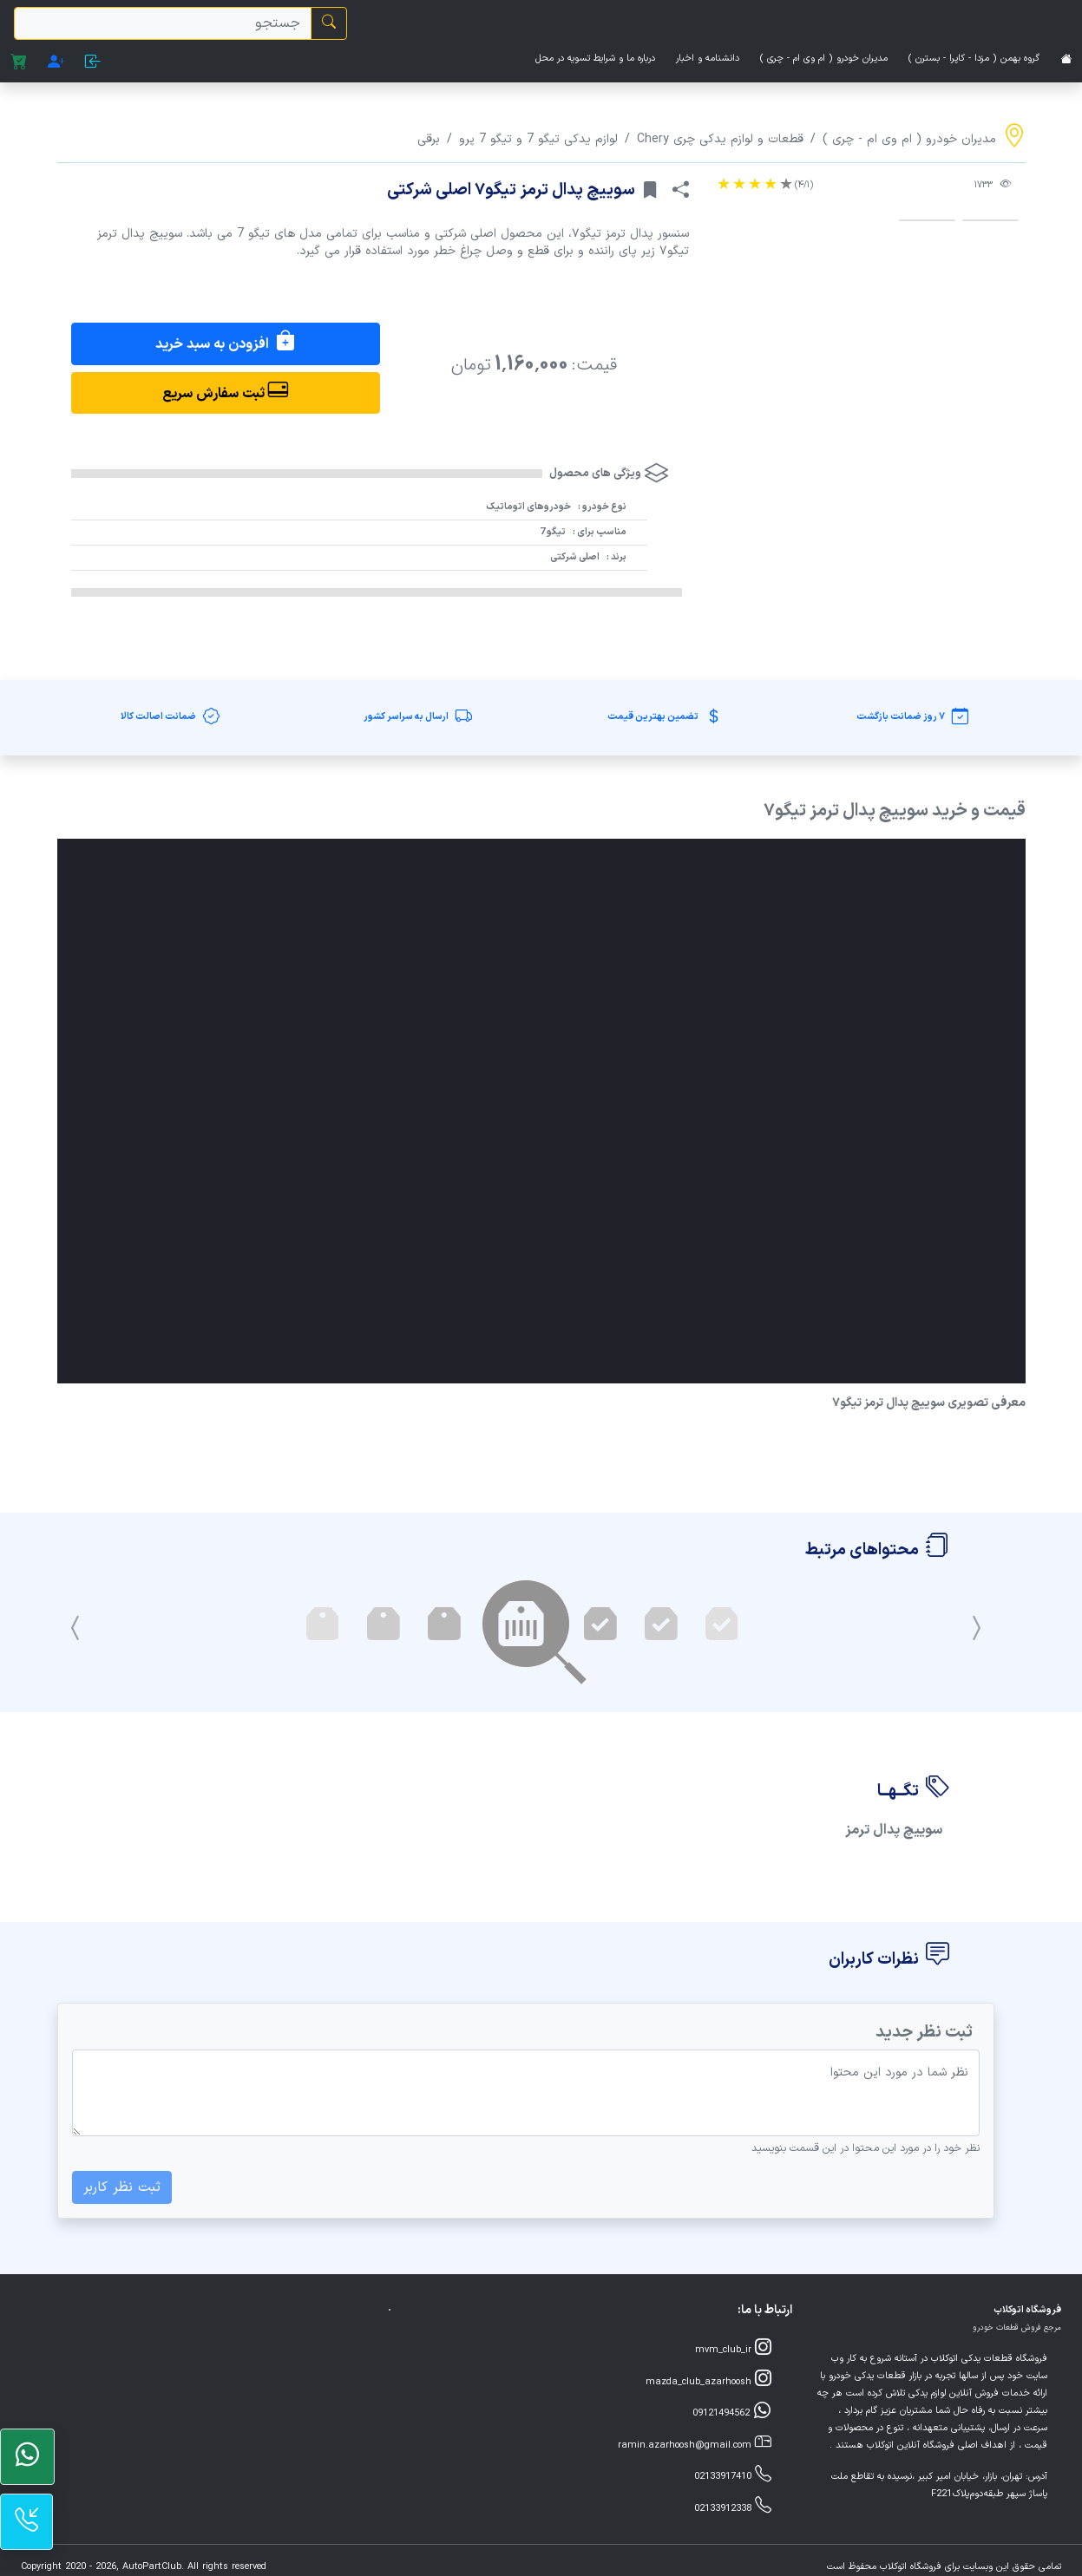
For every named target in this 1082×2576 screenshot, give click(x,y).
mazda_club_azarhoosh (708, 2380)
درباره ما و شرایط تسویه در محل (595, 58)
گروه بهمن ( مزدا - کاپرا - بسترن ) (973, 58)
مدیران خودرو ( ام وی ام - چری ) (824, 58)
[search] (162, 23)
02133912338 (732, 2507)
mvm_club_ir (733, 2348)
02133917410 (732, 2475)
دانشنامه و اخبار (707, 58)
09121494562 (731, 2411)
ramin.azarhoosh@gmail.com (694, 2443)
